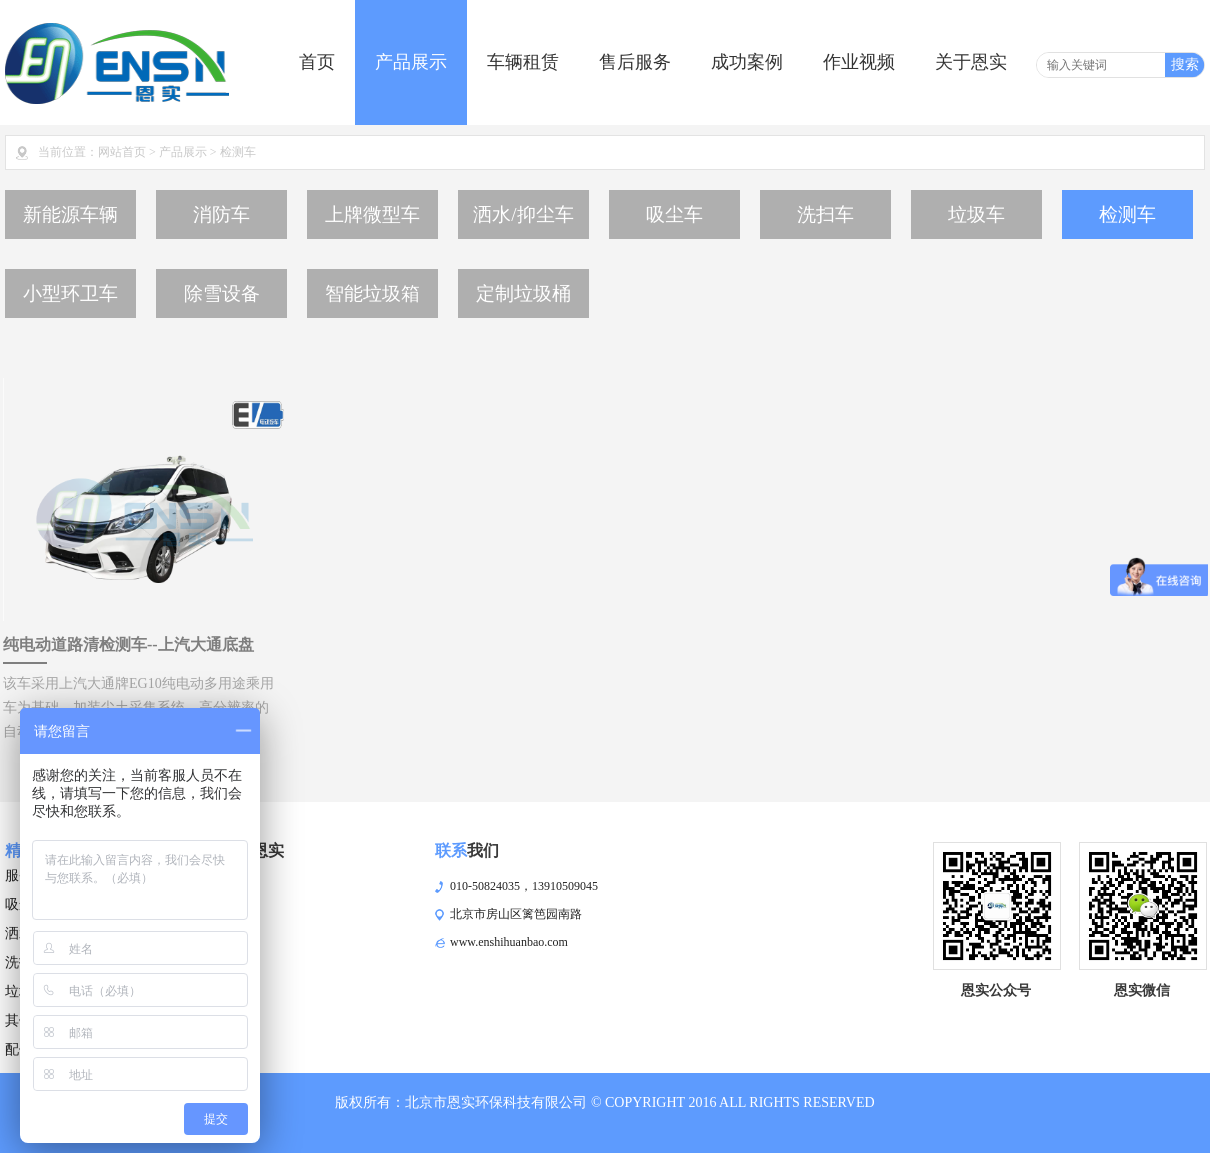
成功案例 (747, 62)
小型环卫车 (70, 293)
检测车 (1127, 214)
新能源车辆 (70, 214)
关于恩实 (971, 62)
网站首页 (122, 152)
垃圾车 (976, 214)
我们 (467, 850)
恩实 (252, 850)
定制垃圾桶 (523, 293)
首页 (317, 62)
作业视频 (859, 62)
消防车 (221, 214)
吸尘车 (674, 214)
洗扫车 (825, 214)
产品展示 (411, 62)
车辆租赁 (523, 62)
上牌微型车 (372, 214)
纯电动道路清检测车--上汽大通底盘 (128, 644)
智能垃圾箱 (372, 293)
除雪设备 (222, 293)
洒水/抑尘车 (523, 214)
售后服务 (635, 62)
